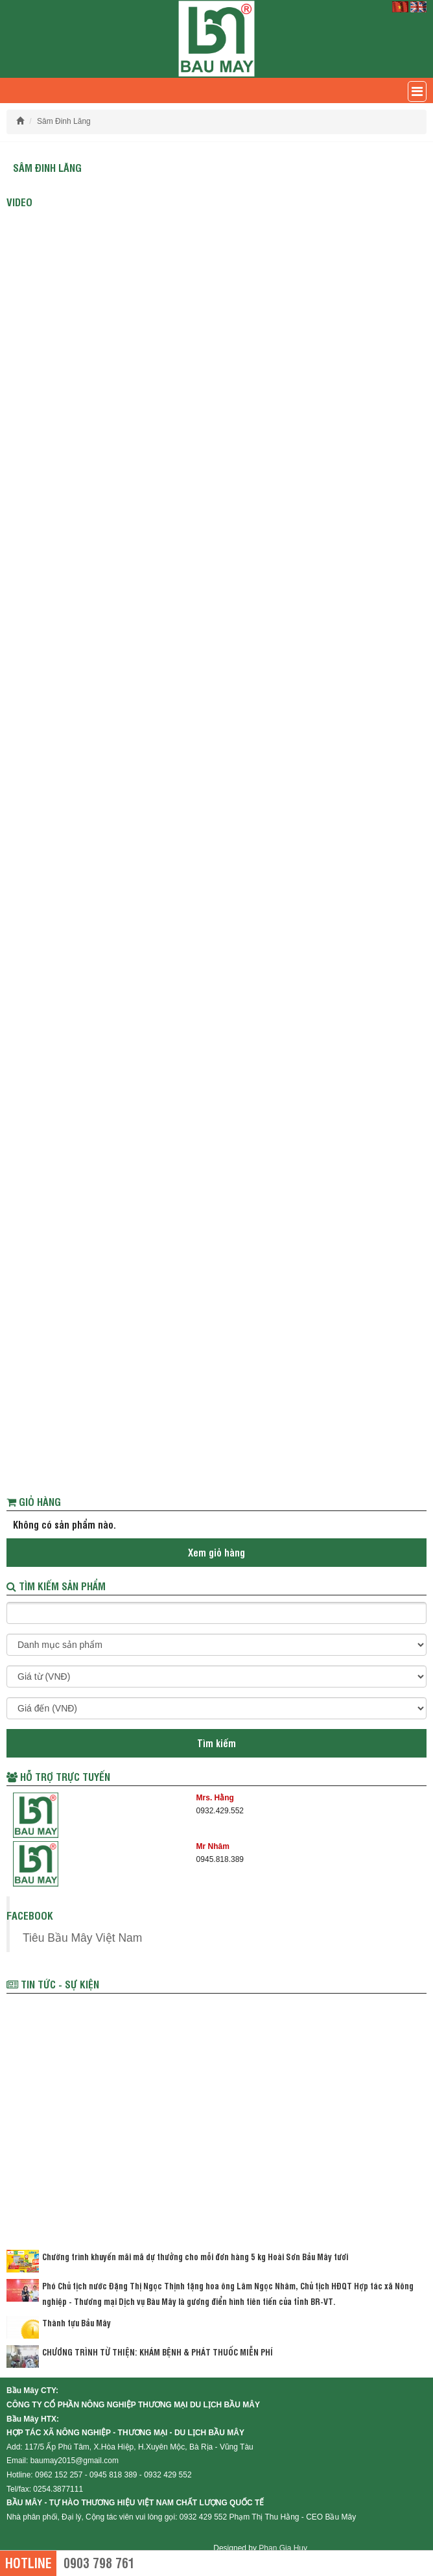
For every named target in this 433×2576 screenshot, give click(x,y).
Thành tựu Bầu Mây (76, 2322)
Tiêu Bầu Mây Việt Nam (82, 1937)
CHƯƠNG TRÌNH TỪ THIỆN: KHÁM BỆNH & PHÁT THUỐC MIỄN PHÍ (157, 2351)
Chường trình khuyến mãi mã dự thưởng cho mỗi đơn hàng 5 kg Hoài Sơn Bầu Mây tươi (195, 2256)
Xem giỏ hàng (216, 1552)
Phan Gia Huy (283, 2548)
